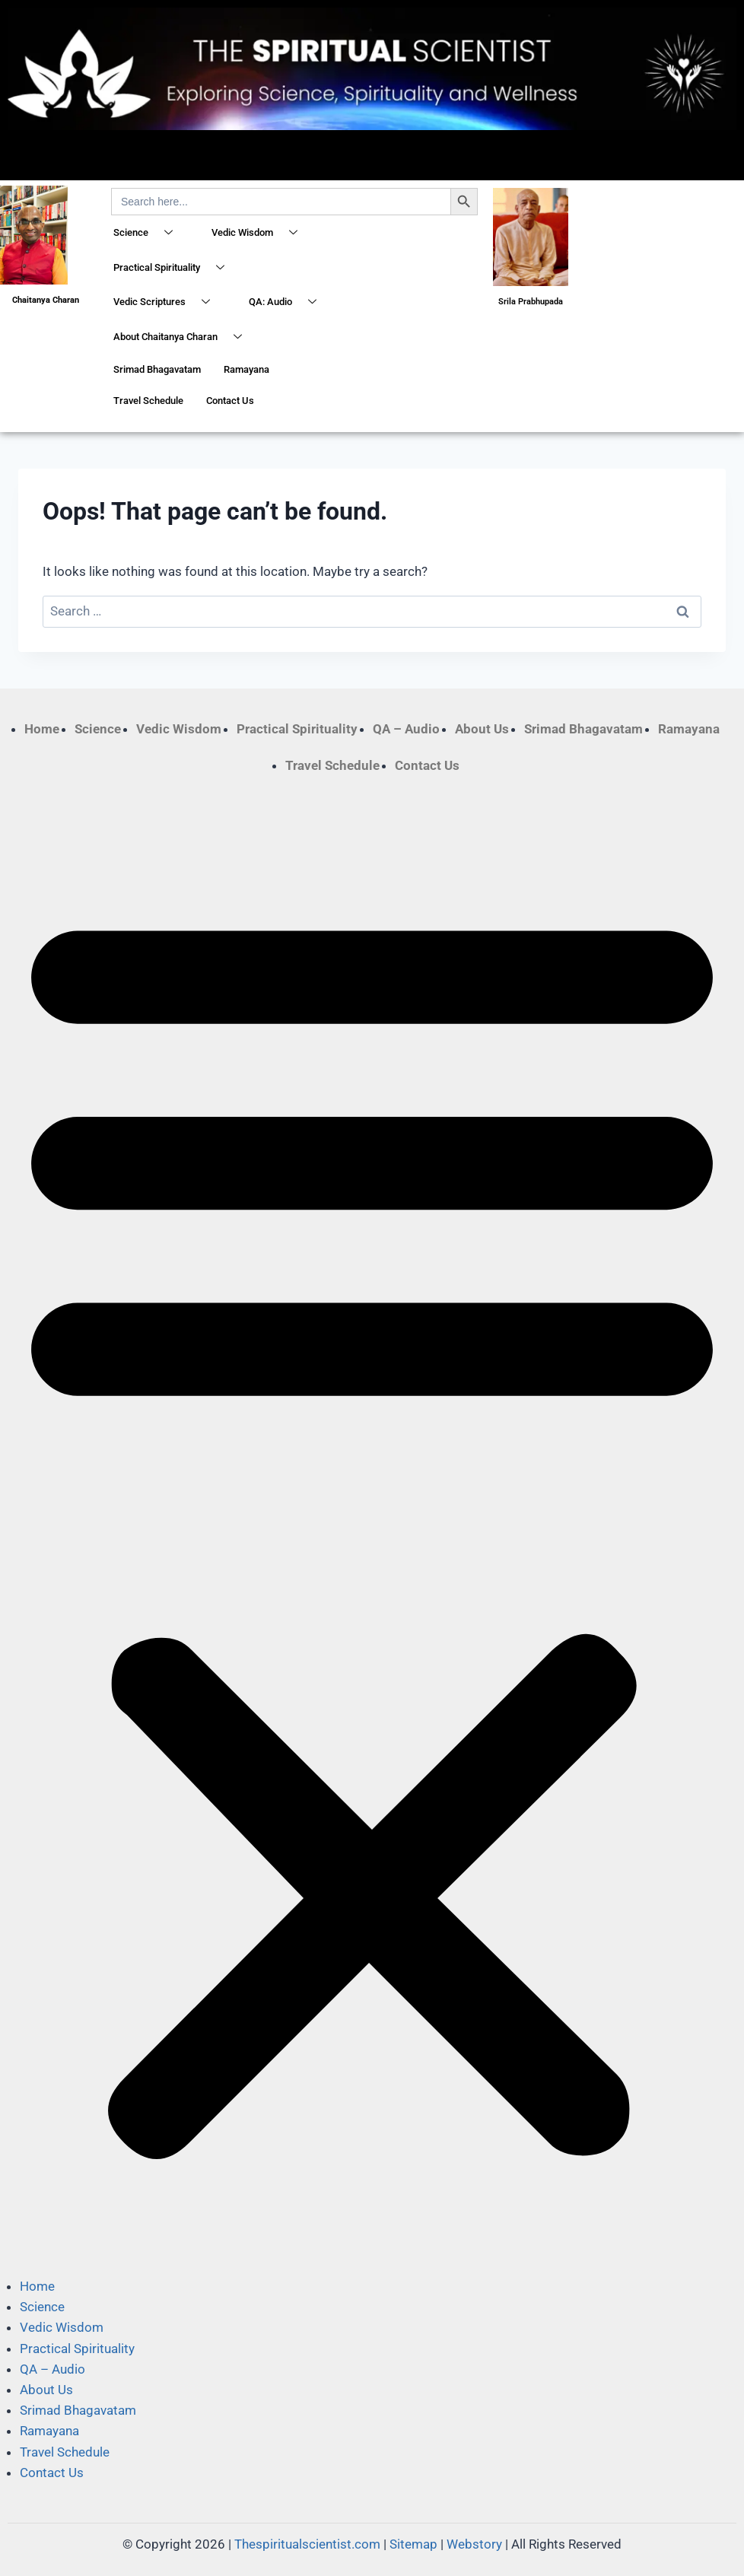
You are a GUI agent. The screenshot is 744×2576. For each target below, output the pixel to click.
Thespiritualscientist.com (307, 2544)
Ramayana (246, 369)
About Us (482, 728)
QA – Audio (406, 728)
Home (41, 728)
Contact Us (230, 400)
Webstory (474, 2544)
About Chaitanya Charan (183, 338)
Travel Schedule (148, 400)
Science (148, 233)
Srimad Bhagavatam (157, 369)
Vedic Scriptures (167, 303)
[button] (372, 1526)
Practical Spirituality (174, 268)
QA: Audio (288, 303)
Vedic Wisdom (260, 233)
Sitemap (413, 2544)
